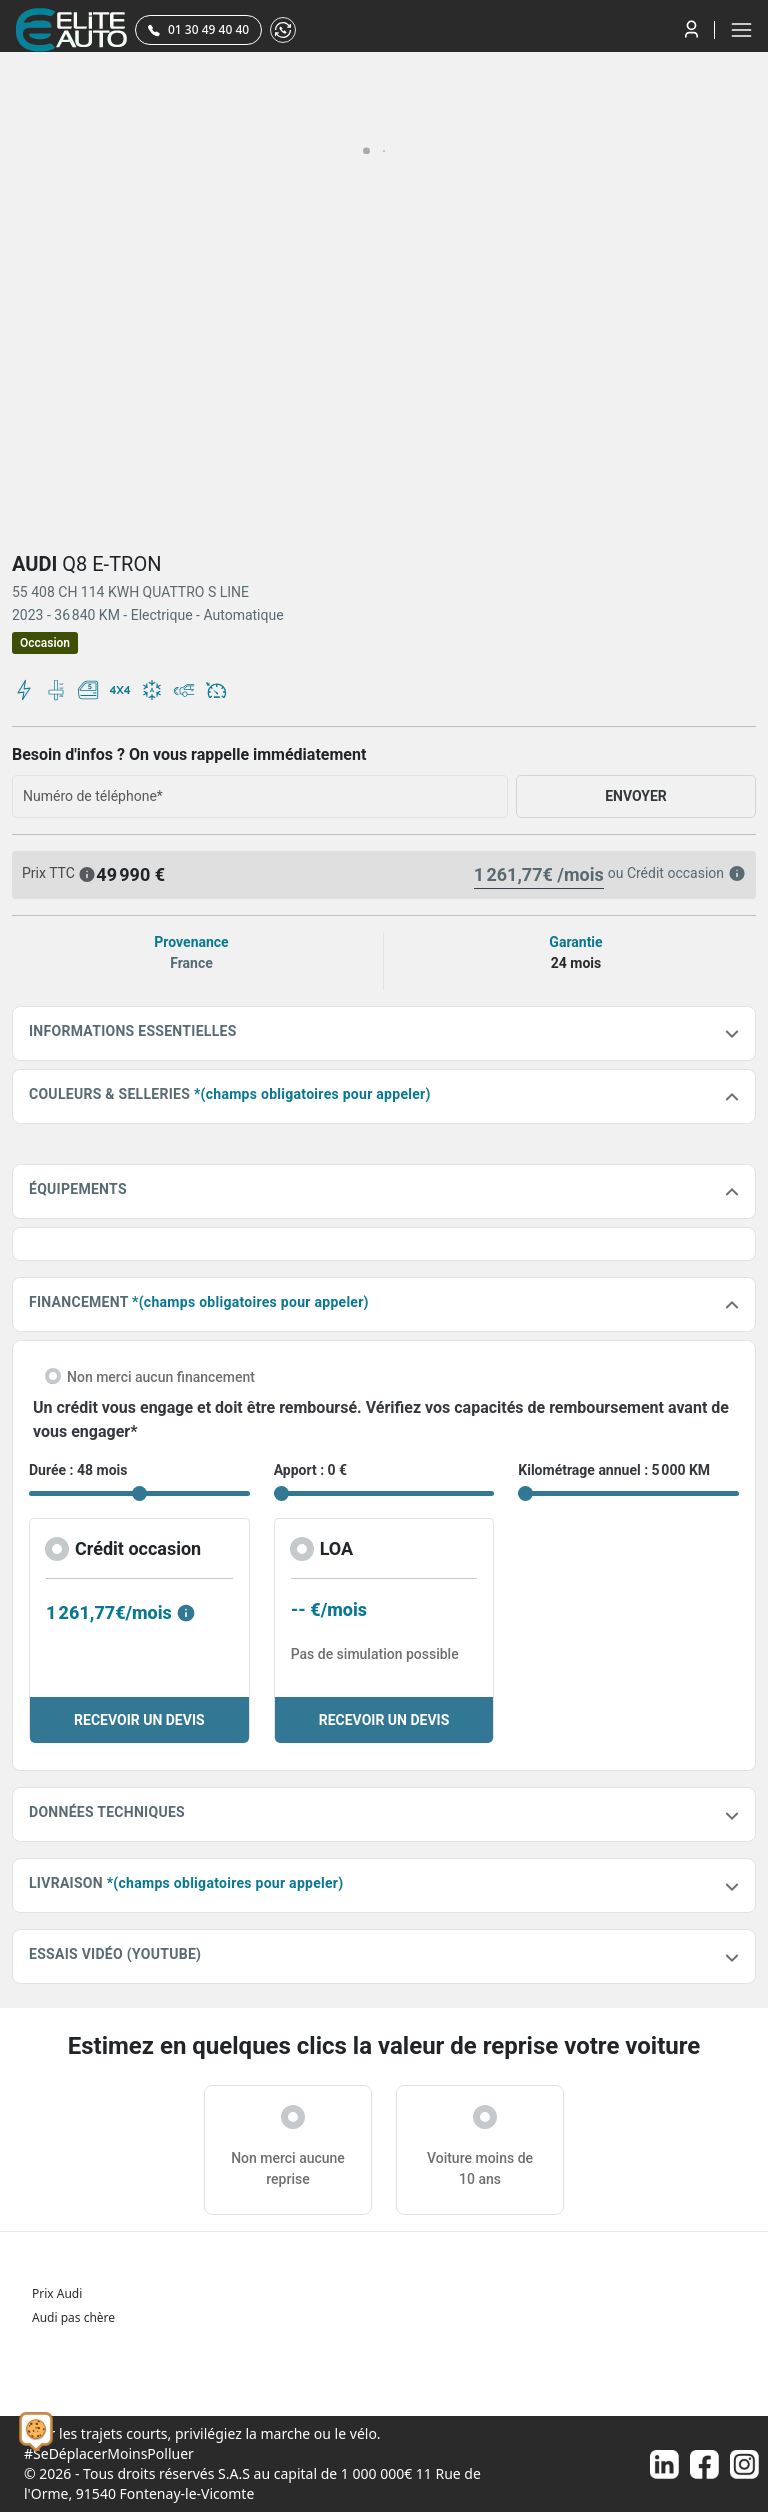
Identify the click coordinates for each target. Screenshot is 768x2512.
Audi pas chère (73, 2317)
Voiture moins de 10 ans (480, 2168)
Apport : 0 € (311, 1470)
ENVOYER (636, 796)
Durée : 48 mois (78, 1470)
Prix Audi (57, 2293)
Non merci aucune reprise (288, 2168)
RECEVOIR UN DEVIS (139, 1720)
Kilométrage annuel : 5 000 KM (614, 1470)
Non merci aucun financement (161, 1377)
